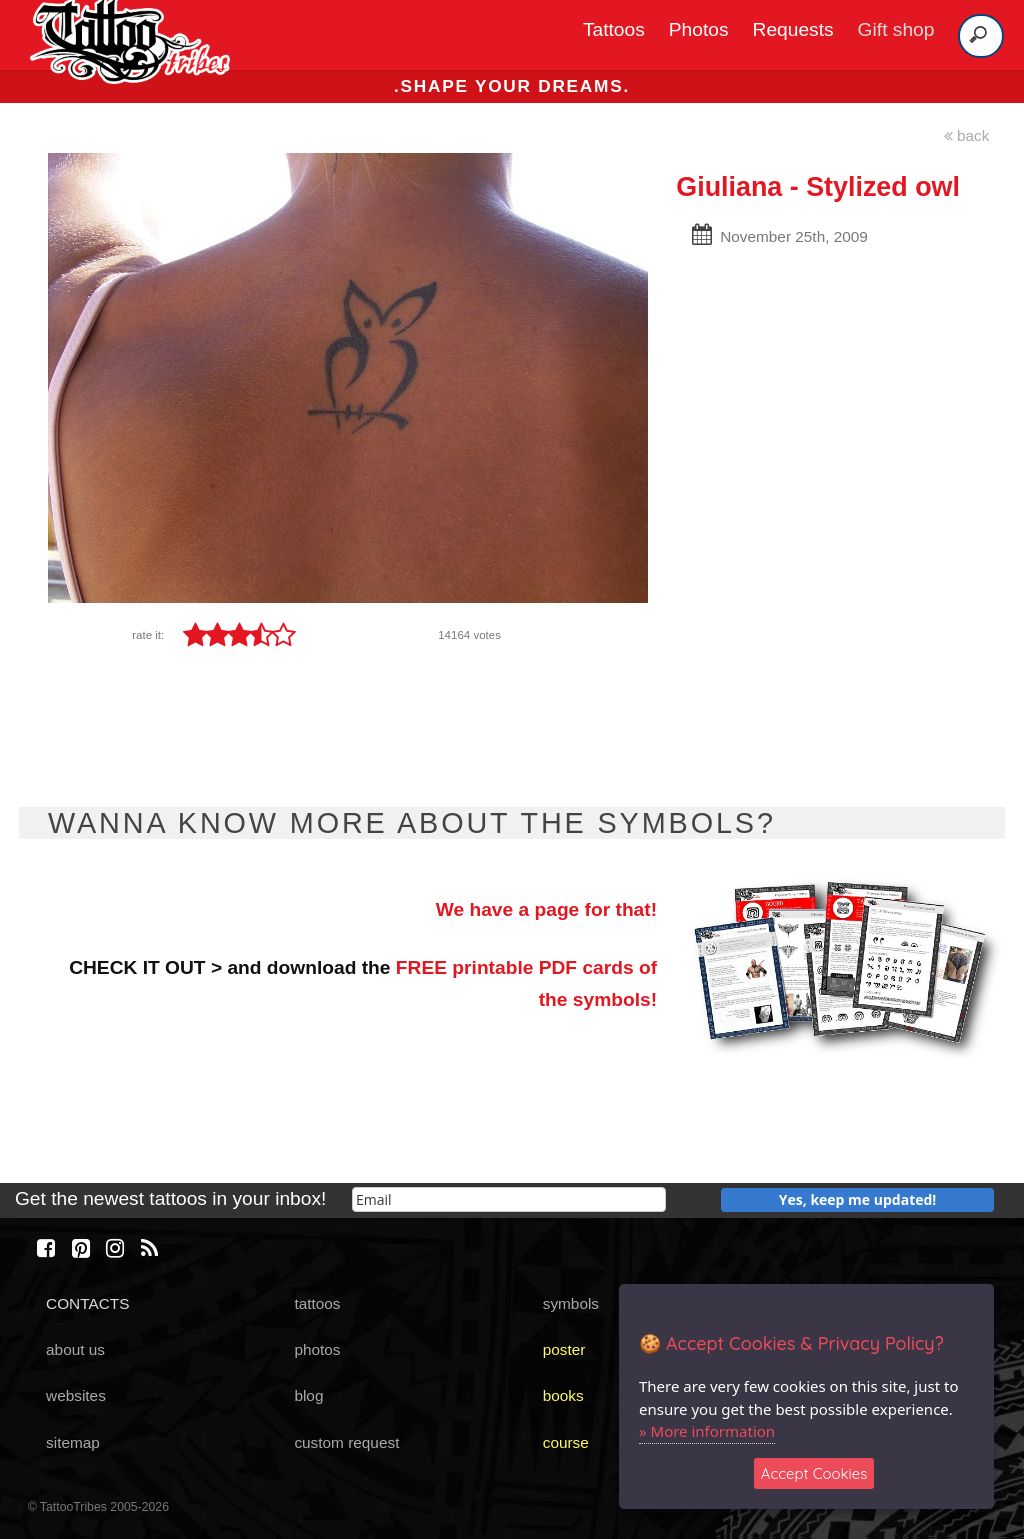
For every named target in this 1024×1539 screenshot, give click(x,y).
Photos (699, 29)
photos (317, 1349)
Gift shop (896, 29)
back (967, 135)
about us (75, 1349)
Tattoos (614, 29)
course (566, 1442)
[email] (509, 1199)
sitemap (73, 1442)
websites (76, 1395)
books (563, 1395)
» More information (707, 1431)
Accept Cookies (814, 1473)
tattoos (317, 1303)
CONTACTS (87, 1303)
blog (308, 1395)
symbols (571, 1303)
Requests (793, 29)
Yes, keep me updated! (858, 1199)
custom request (346, 1442)
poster (564, 1349)
